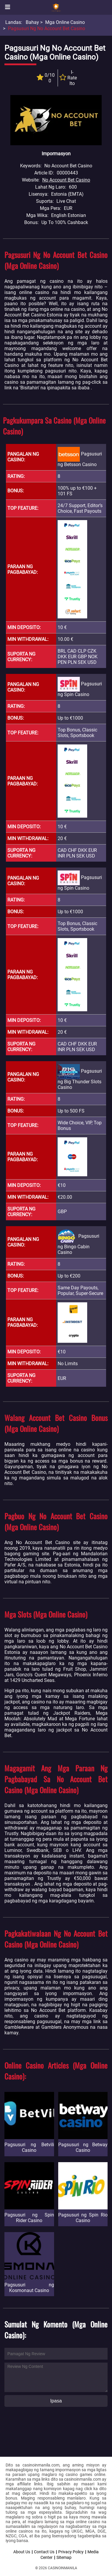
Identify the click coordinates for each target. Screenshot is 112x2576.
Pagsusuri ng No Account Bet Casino (46, 28)
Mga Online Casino (65, 22)
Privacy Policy (71, 2551)
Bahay (32, 22)
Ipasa (56, 2400)
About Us (21, 2551)
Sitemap (64, 2557)
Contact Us (44, 2551)
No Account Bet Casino (66, 180)
